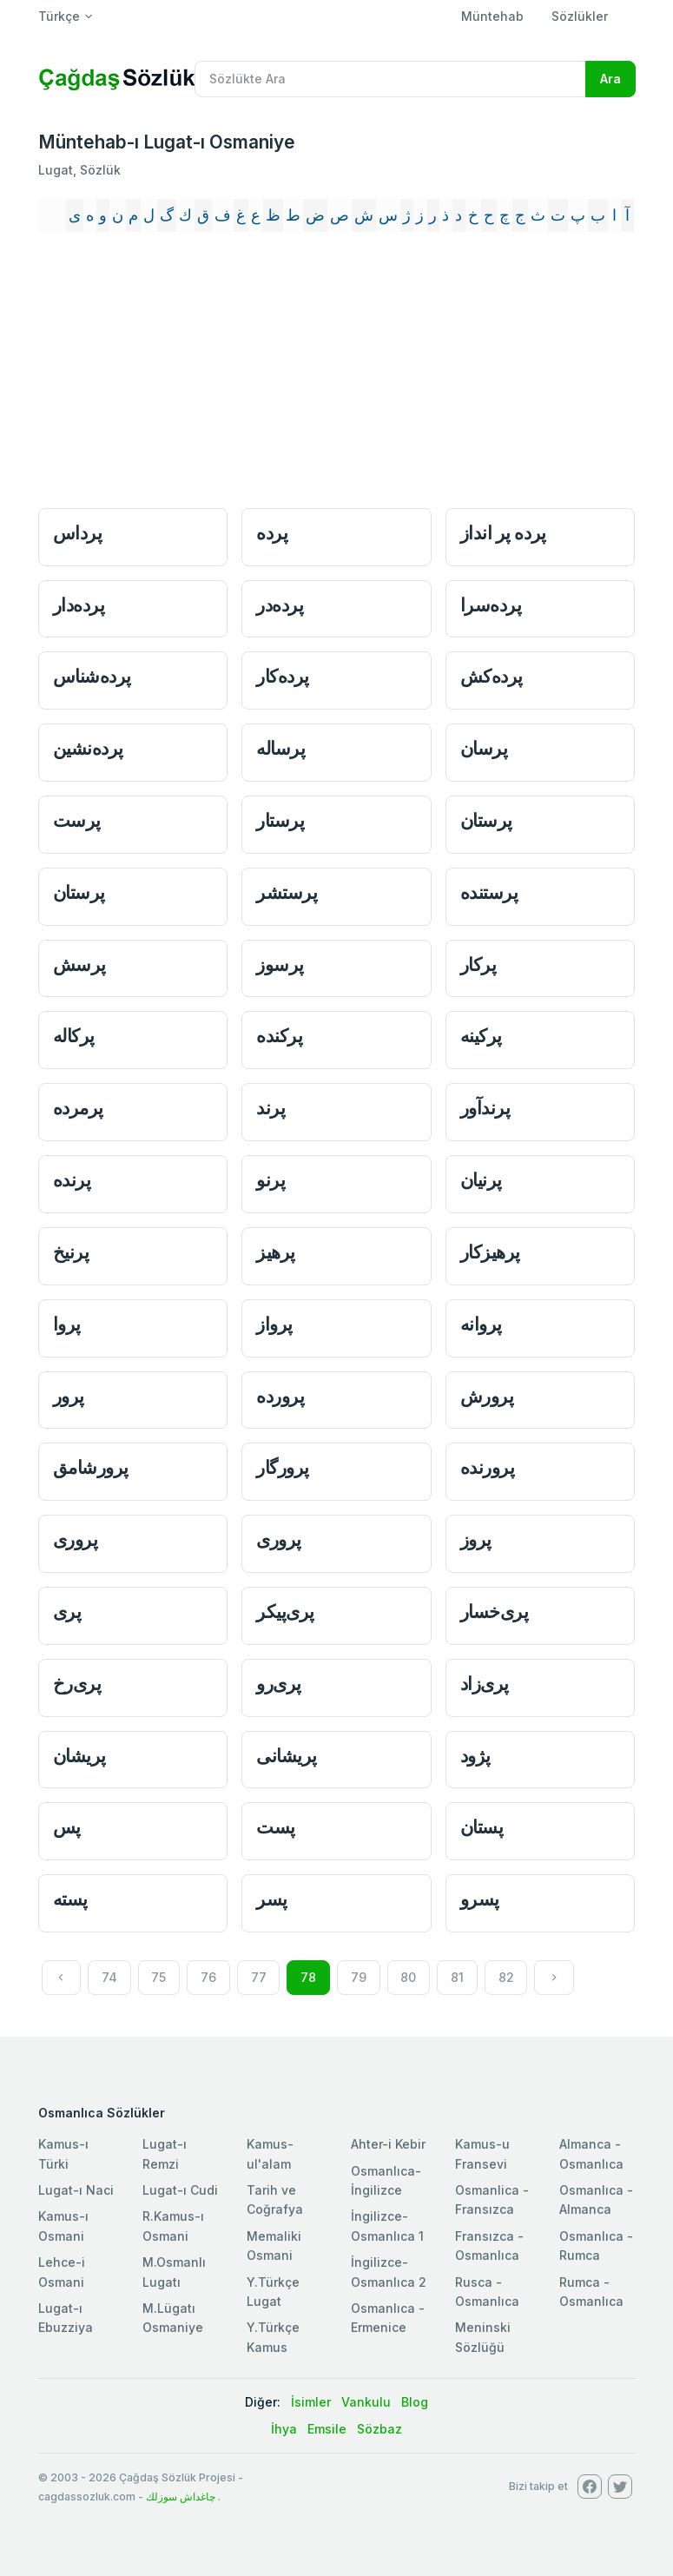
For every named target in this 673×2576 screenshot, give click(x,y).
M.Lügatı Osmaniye (172, 2318)
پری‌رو (278, 1683)
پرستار (280, 820)
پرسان (484, 748)
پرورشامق (91, 1467)
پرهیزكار (490, 1252)
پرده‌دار (79, 605)
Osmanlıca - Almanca (596, 2199)
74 (109, 1977)
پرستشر (286, 892)
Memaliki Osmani (274, 2245)
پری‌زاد (484, 1683)
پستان (482, 1827)
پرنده (72, 1180)
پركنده (279, 1036)
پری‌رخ (77, 1683)
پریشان (79, 1756)
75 (158, 1977)
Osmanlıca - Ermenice (388, 2318)
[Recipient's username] (390, 79)
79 (358, 1977)
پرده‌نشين (88, 748)
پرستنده (489, 892)
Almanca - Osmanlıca (591, 2153)
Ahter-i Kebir (388, 2144)
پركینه (481, 1036)
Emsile (326, 2428)
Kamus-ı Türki (63, 2153)
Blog (414, 2401)
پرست (77, 820)
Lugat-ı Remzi (164, 2153)
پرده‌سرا (491, 605)
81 (457, 1977)
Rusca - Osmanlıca (487, 2291)
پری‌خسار (494, 1611)
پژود (475, 1756)
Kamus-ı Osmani (63, 2225)
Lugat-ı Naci (76, 2190)
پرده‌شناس (92, 676)
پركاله (74, 1036)
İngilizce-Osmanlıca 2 (388, 2272)
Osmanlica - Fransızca (492, 2199)
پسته (70, 1899)
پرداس (77, 533)
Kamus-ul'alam (270, 2153)
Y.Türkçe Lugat (273, 2291)
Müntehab (492, 16)
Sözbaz (379, 2428)
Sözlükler (579, 16)
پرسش (79, 964)
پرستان (486, 820)
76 (208, 1977)
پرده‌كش (491, 676)
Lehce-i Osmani (61, 2272)
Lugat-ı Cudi (180, 2190)
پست (275, 1827)
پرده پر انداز (503, 533)
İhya (284, 2428)
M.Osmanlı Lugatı (174, 2272)
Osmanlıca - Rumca (596, 2245)
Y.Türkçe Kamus (273, 2337)
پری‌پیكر (285, 1611)
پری (67, 1611)
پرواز (274, 1324)
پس (67, 1827)
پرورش (487, 1396)
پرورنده (487, 1467)
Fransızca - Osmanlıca (489, 2245)
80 (408, 1977)
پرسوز (280, 964)
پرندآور (485, 1108)
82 (506, 1977)
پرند (270, 1108)
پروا (67, 1324)
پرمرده (78, 1108)
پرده (271, 533)
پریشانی (286, 1756)
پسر (271, 1899)
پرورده (280, 1396)
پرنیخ (71, 1252)
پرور (68, 1396)
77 (259, 1977)
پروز (476, 1539)
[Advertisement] (337, 372)
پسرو (479, 1899)
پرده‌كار (282, 676)
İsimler (311, 2401)
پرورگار (282, 1467)
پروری (75, 1539)
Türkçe (59, 16)
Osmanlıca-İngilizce (386, 2180)
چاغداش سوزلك (180, 2496)
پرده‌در (279, 605)
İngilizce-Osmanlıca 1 (387, 2225)
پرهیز (275, 1252)
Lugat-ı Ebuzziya (65, 2318)
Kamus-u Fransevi (482, 2153)
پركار (478, 964)
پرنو (270, 1180)
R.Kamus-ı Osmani (173, 2225)
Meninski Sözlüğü (483, 2337)
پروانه (481, 1324)
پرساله (280, 748)
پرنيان (481, 1180)
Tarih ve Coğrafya (275, 2199)
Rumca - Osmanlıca (591, 2291)
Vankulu (366, 2401)
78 (308, 1977)
